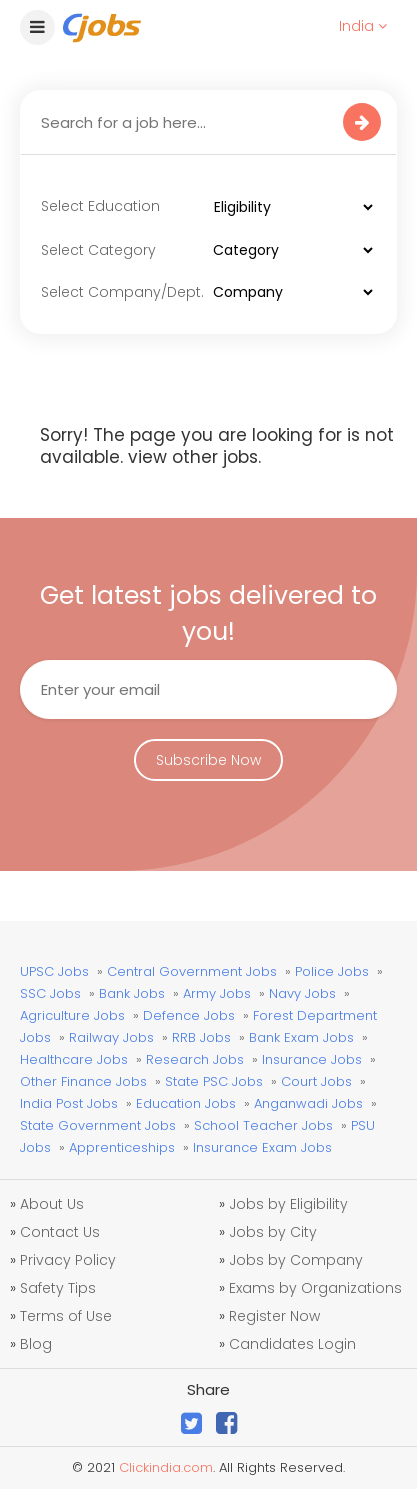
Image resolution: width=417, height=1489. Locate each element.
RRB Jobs (201, 1037)
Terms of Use (66, 1316)
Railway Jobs (111, 1037)
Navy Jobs (302, 993)
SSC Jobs (50, 993)
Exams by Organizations (315, 1288)
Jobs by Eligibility (288, 1204)
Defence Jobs (189, 1015)
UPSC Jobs (54, 971)
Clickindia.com (166, 1467)
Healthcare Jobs (74, 1059)
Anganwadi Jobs (308, 1103)
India (363, 26)
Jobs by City (273, 1232)
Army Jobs (217, 993)
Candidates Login (292, 1344)
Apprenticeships (122, 1147)
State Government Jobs (98, 1125)
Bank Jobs (132, 993)
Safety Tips (58, 1288)
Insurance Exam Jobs (262, 1147)
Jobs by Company (296, 1260)
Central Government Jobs (192, 971)
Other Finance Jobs (83, 1081)
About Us (52, 1204)
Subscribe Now (208, 760)
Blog (36, 1344)
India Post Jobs (69, 1103)
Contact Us (60, 1232)
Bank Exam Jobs (301, 1037)
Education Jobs (186, 1103)
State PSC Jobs (214, 1081)
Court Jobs (316, 1081)
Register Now (274, 1316)
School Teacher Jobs (263, 1125)
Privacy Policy (68, 1260)
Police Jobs (332, 971)
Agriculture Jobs (72, 1015)
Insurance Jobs (312, 1059)
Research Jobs (195, 1059)
